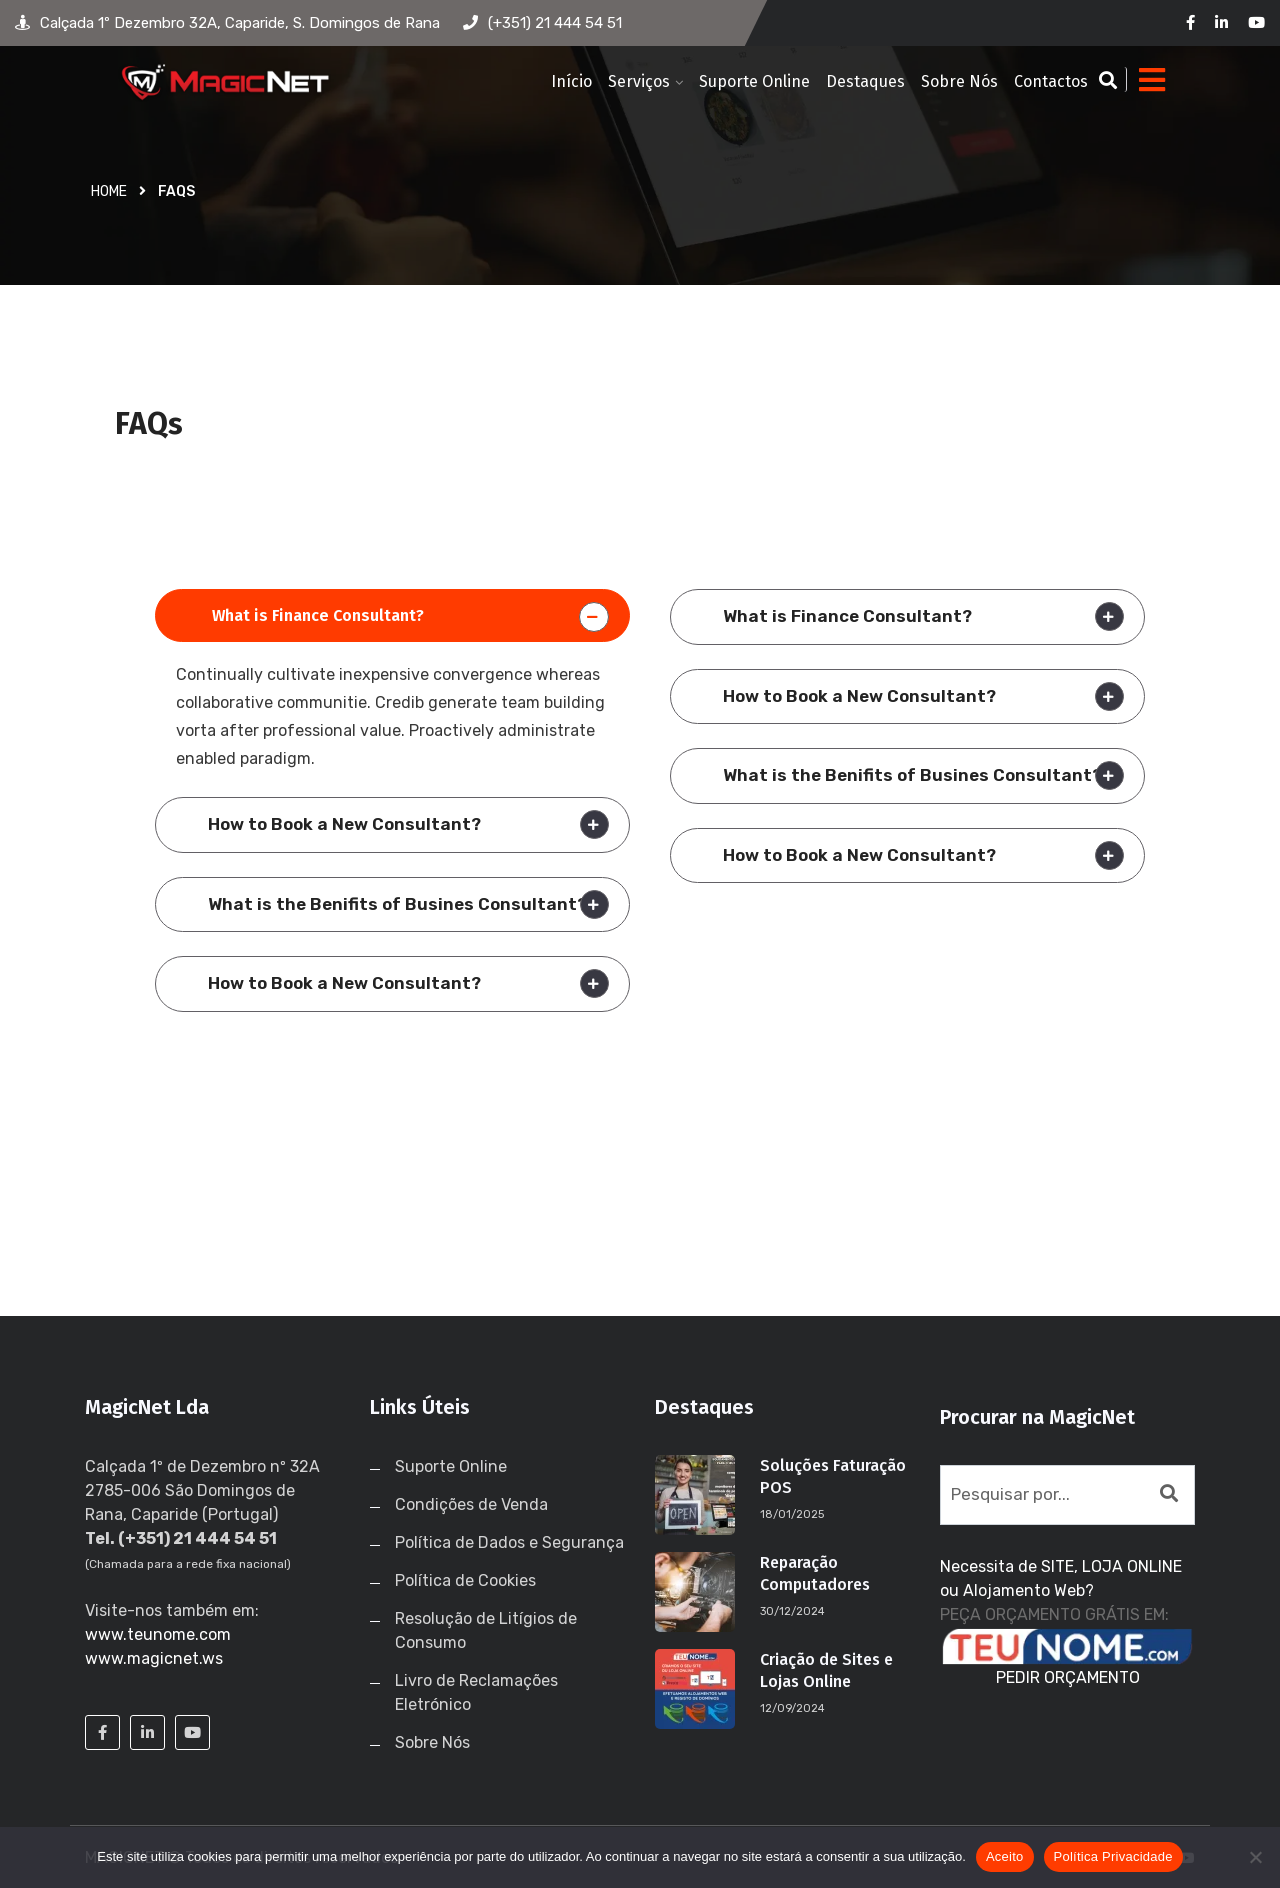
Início (571, 81)
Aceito (1005, 1856)
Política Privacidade (1113, 1856)
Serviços (639, 81)
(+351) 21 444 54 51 (542, 23)
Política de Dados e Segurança (509, 1542)
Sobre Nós (959, 81)
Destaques (865, 81)
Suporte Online (754, 81)
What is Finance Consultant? (318, 615)
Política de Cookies (465, 1580)
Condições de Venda (471, 1504)
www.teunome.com (158, 1634)
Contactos (1051, 81)
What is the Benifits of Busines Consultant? (397, 904)
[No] (1255, 1857)
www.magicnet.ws (154, 1658)
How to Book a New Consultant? (344, 824)
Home (109, 191)
